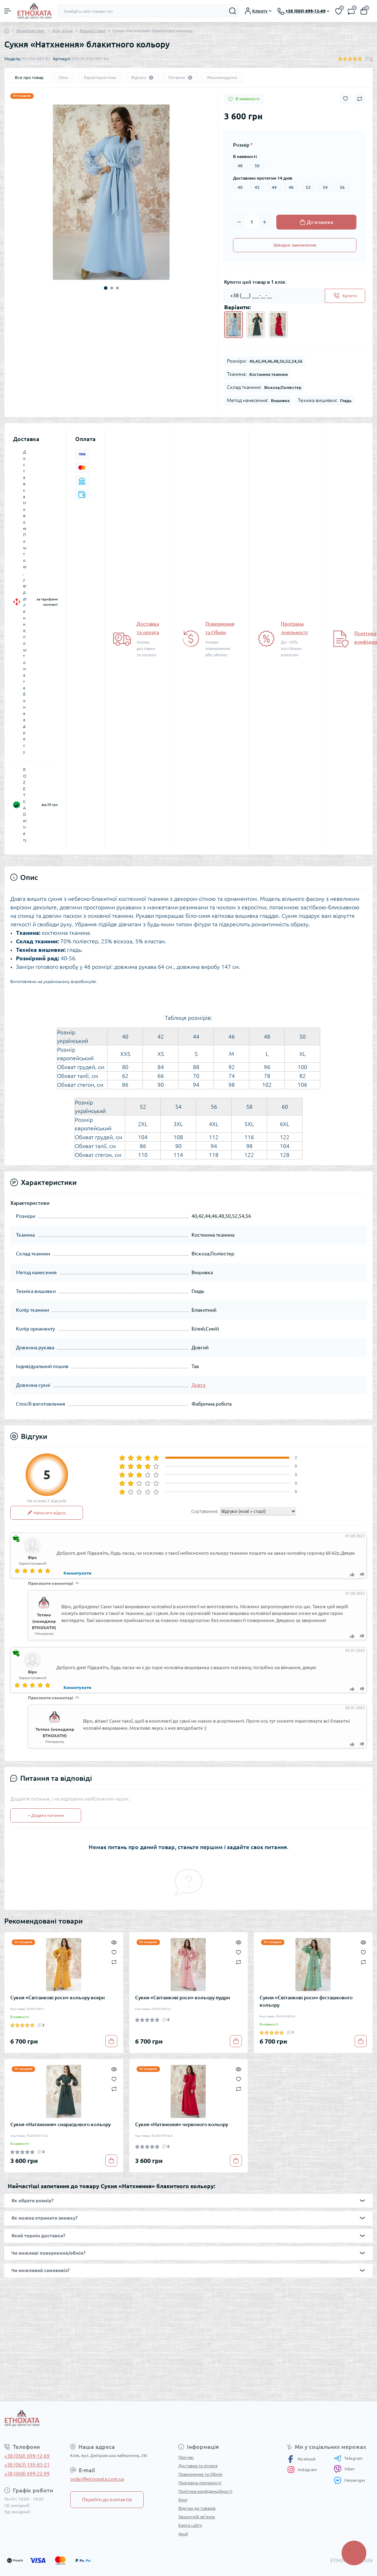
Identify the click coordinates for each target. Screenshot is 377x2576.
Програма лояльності (199, 2482)
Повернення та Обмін (200, 2474)
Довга (198, 1385)
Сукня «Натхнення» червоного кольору (181, 2124)
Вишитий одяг (30, 30)
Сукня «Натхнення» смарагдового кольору (60, 2124)
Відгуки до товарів (197, 2508)
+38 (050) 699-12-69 (27, 2456)
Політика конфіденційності (205, 2491)
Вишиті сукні (92, 30)
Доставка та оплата (197, 2465)
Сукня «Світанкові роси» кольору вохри (57, 1997)
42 (257, 187)
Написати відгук (47, 1512)
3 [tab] (117, 288)
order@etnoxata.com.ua (97, 2479)
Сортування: (204, 1511)
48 (240, 165)
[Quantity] (252, 222)
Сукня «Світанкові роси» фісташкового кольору (306, 2001)
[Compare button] (359, 98)
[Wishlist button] (345, 98)
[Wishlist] (114, 1951)
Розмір (243, 145)
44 (274, 187)
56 (342, 187)
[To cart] (111, 2041)
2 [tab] (111, 288)
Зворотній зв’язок (196, 2516)
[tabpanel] (111, 192)
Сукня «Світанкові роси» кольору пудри (182, 1997)
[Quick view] (114, 1941)
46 (291, 187)
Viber (344, 2469)
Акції (183, 2533)
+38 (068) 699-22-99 (27, 2473)
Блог (183, 2499)
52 (308, 187)
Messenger (350, 2480)
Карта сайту (190, 2525)
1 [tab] (105, 288)
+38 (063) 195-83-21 (27, 2465)
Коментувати (77, 1573)
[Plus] (264, 222)
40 (240, 187)
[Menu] (7, 11)
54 (325, 187)
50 (257, 165)
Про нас (186, 2457)
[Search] (232, 11)
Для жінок (62, 30)
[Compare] (114, 1962)
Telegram (348, 2458)
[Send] (345, 296)
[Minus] (239, 222)
